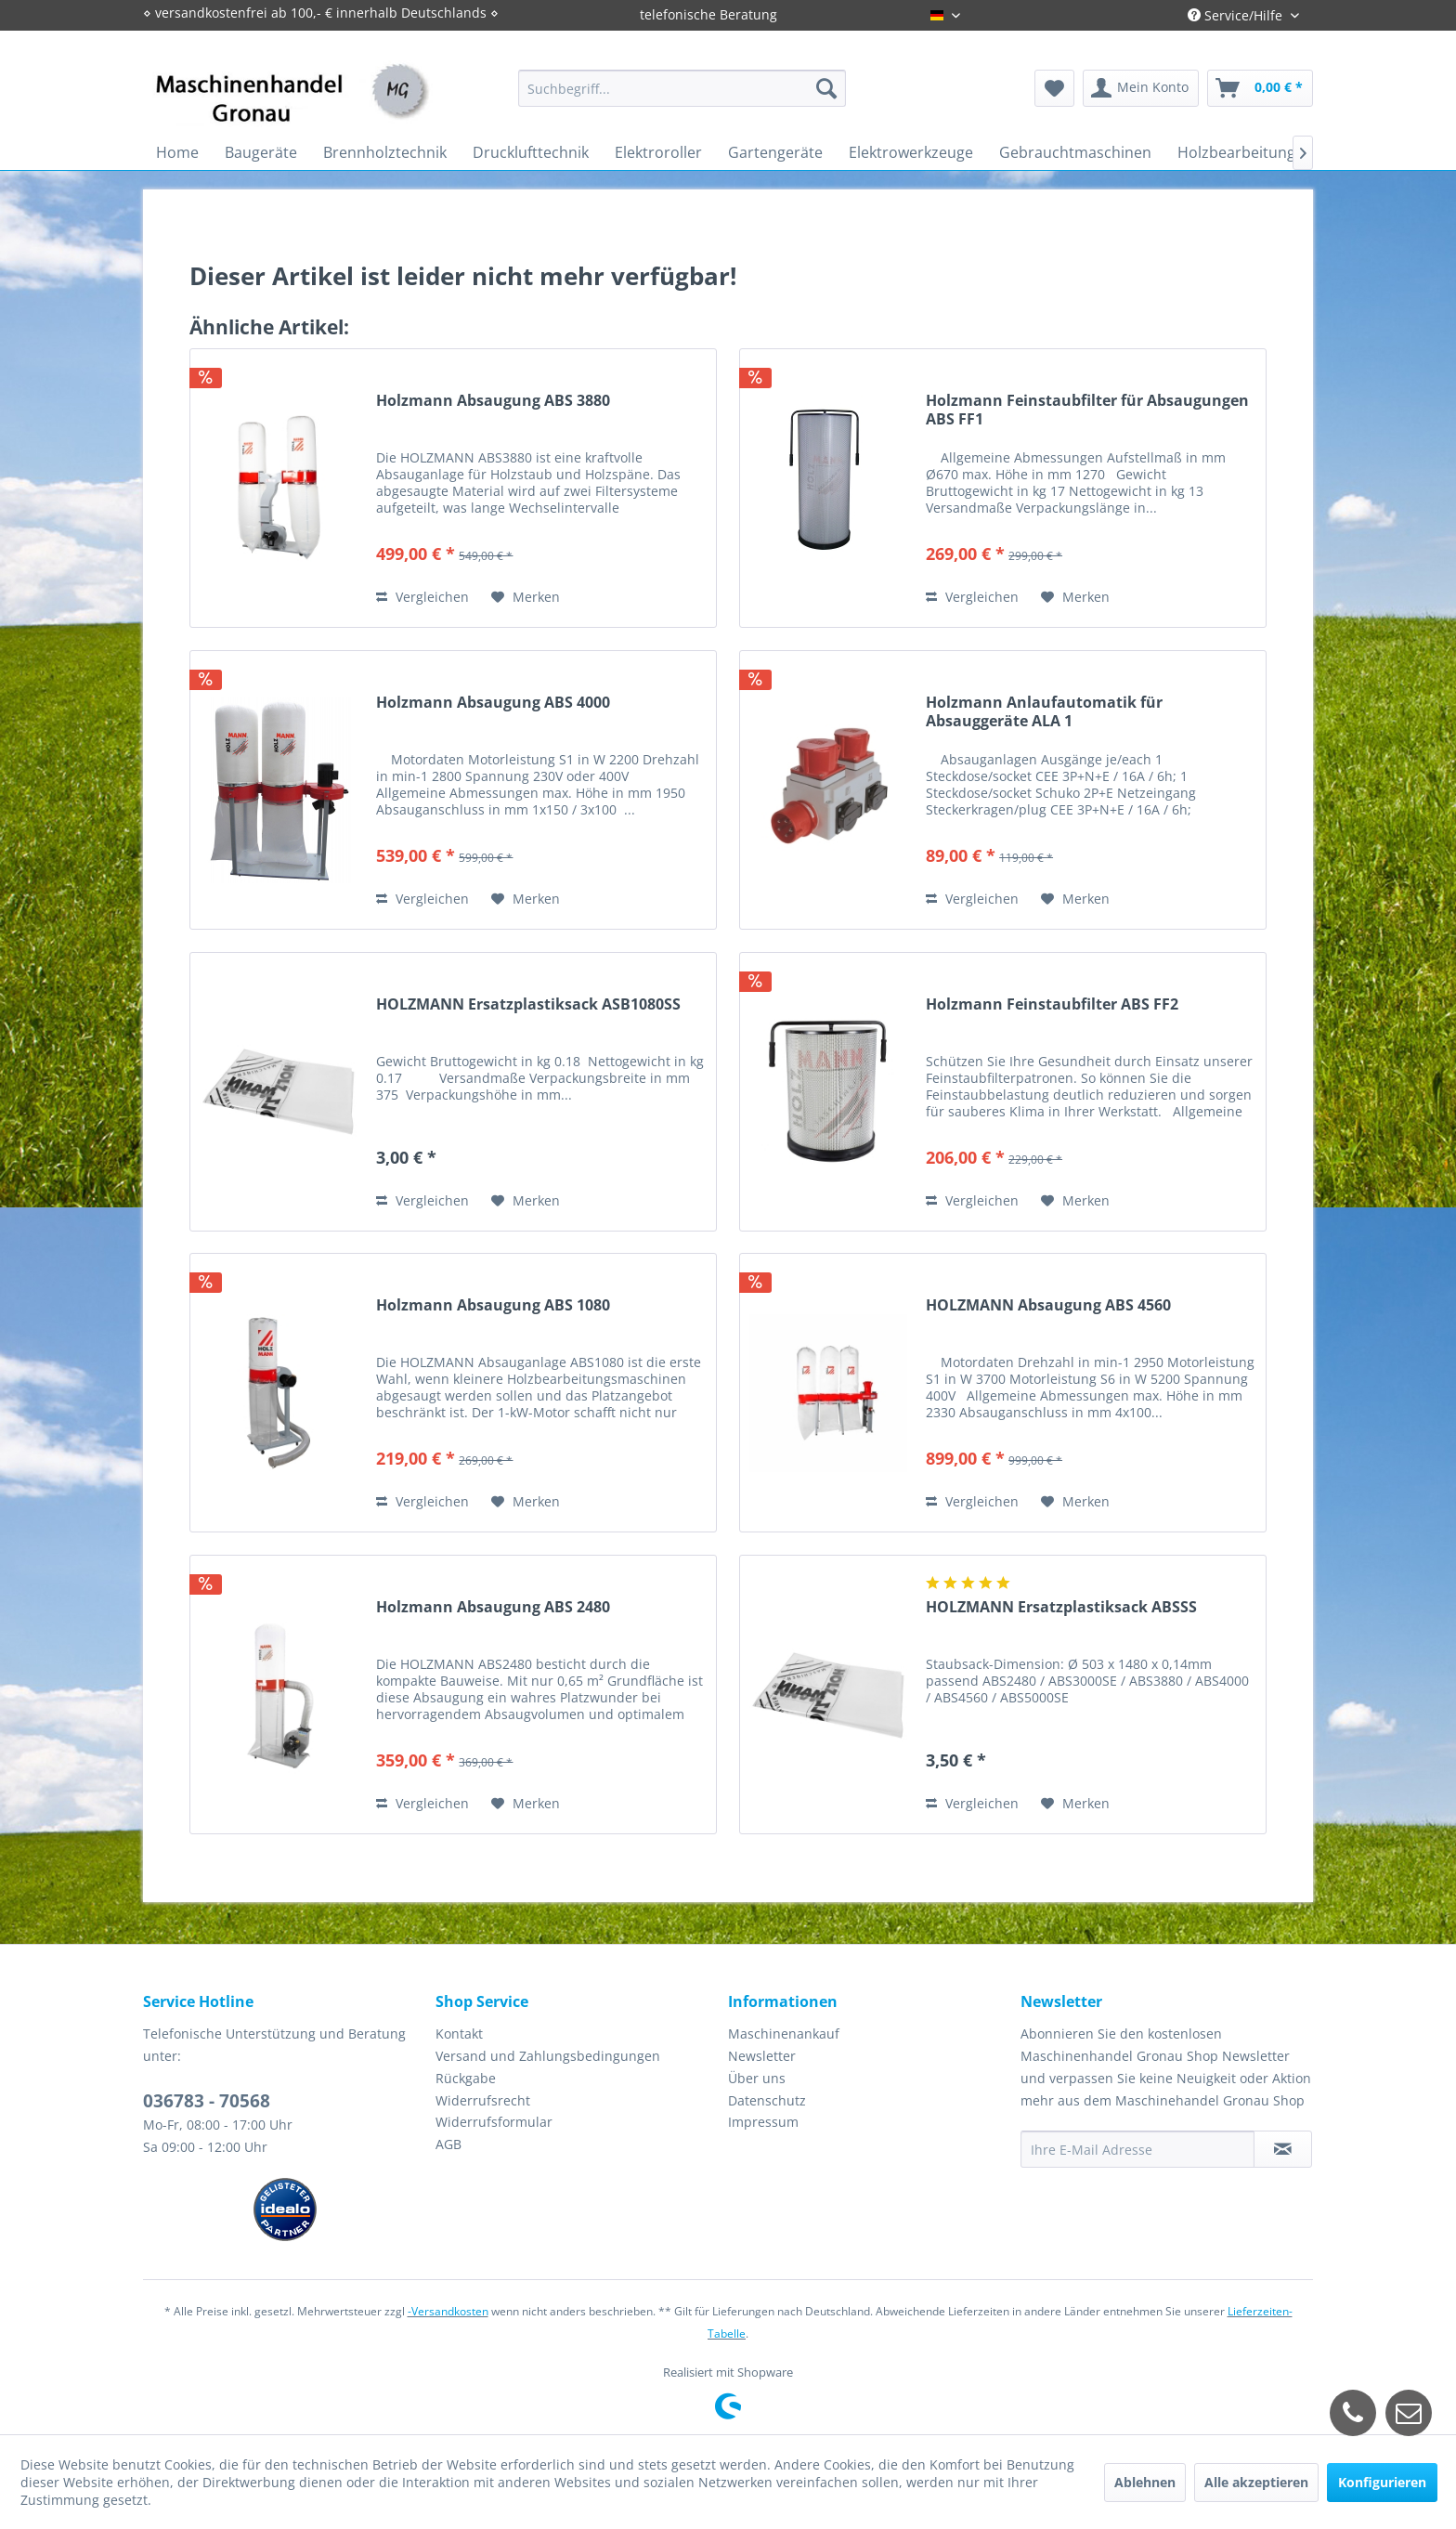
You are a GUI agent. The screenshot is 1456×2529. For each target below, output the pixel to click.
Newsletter (762, 2056)
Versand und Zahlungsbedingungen (548, 2056)
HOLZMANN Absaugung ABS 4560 (1048, 1305)
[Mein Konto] (1141, 88)
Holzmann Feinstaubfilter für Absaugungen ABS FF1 (1087, 409)
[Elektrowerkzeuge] (911, 152)
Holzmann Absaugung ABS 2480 (493, 1607)
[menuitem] (682, 88)
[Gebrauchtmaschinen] (1075, 152)
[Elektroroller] (658, 152)
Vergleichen (422, 597)
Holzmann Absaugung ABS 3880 (493, 401)
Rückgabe (466, 2078)
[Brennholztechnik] (385, 152)
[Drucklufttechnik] (531, 152)
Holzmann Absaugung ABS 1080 (493, 1305)
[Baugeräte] (261, 152)
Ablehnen (1145, 2482)
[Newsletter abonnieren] (1283, 2149)
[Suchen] (826, 88)
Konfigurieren (1382, 2482)
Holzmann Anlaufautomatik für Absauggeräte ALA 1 (1044, 711)
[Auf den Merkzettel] (525, 597)
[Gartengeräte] (775, 152)
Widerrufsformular (494, 2122)
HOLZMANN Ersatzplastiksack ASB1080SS (528, 1004)
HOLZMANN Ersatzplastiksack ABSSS (1061, 1607)
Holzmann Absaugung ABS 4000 (493, 702)
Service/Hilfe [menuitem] (1237, 15)
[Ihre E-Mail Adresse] (1137, 2149)
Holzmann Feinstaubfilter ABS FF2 (1052, 1004)
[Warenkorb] (1260, 88)
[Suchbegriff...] (682, 88)
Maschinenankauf (783, 2033)
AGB (449, 2144)
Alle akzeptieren (1256, 2482)
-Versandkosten (448, 2311)
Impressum (763, 2122)
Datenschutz (767, 2100)
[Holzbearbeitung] (1236, 152)
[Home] (177, 152)
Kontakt (459, 2033)
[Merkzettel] (1054, 88)
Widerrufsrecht (483, 2100)
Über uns (757, 2078)
